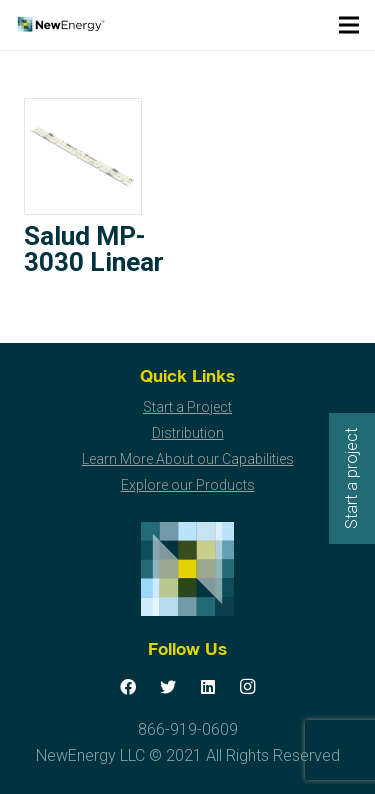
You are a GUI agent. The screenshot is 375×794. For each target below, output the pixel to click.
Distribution (188, 433)
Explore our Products (188, 485)
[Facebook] (128, 687)
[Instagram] (248, 687)
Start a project (351, 478)
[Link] (60, 25)
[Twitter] (168, 687)
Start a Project (187, 407)
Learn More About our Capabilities (188, 459)
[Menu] (349, 25)
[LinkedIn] (208, 687)
